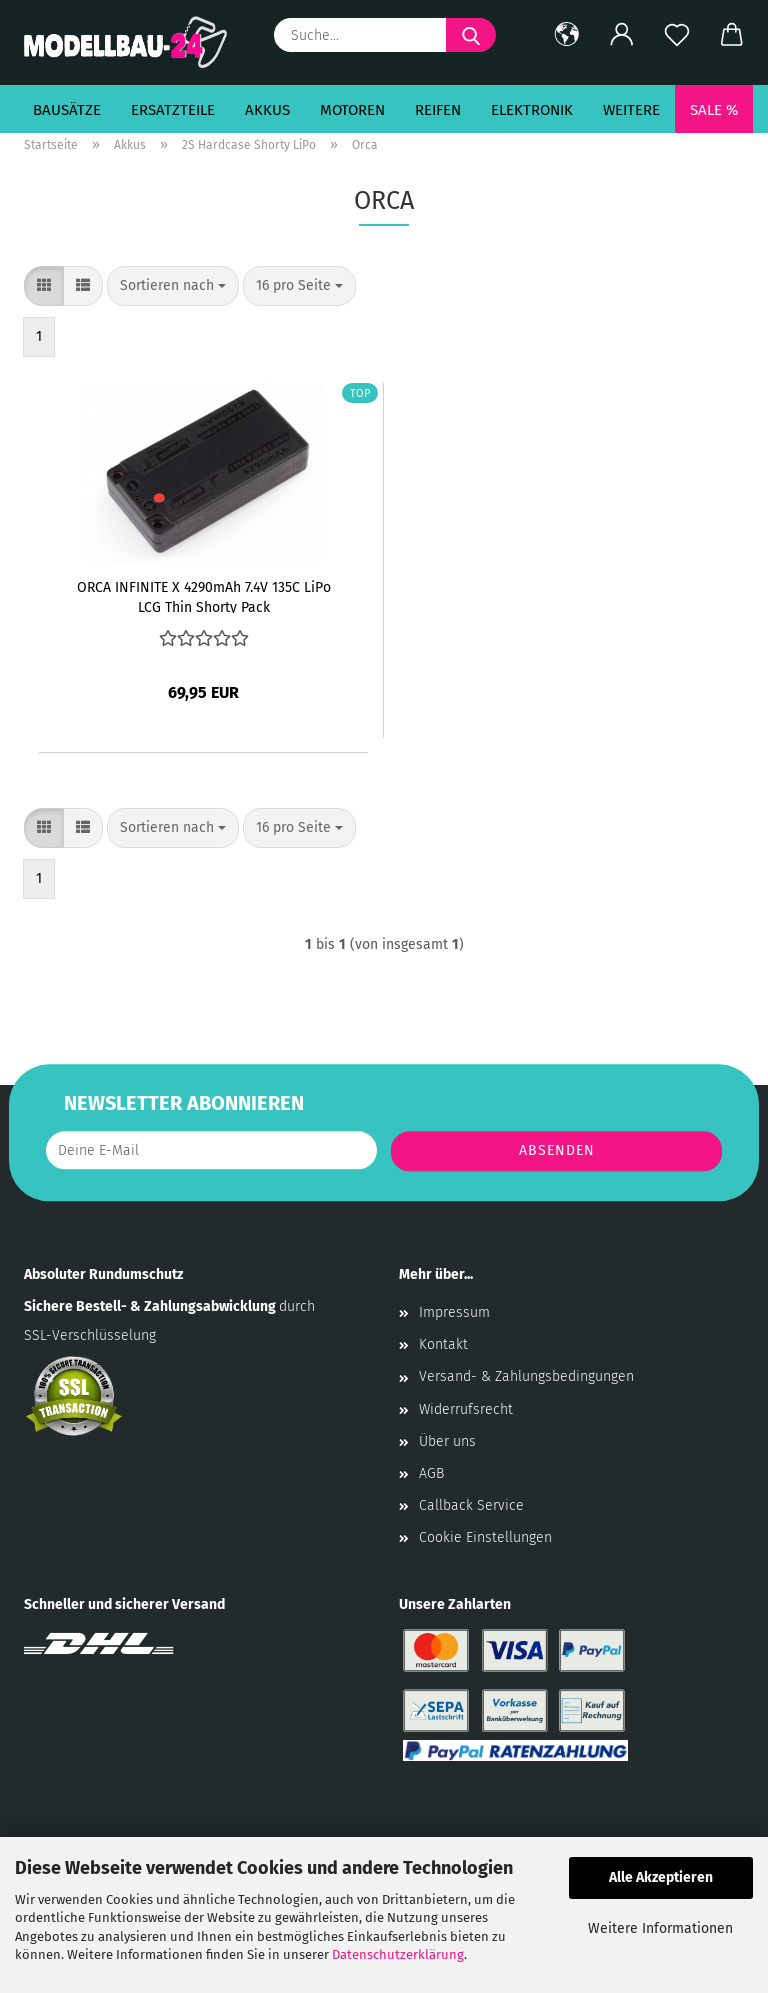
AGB (431, 1473)
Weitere (631, 110)
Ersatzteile (173, 110)
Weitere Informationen (660, 1928)
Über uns (447, 1441)
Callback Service (471, 1505)
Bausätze (67, 110)
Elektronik (532, 110)
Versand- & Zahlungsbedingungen (526, 1376)
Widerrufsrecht (466, 1409)
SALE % (714, 110)
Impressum (454, 1312)
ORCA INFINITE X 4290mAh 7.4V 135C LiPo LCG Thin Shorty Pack (204, 596)
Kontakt (443, 1344)
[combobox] (173, 286)
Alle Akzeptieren (661, 1877)
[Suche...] (471, 35)
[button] (566, 35)
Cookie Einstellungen (485, 1537)
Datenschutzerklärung (398, 1954)
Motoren (352, 110)
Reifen (438, 110)
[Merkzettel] (676, 35)
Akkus (267, 110)
